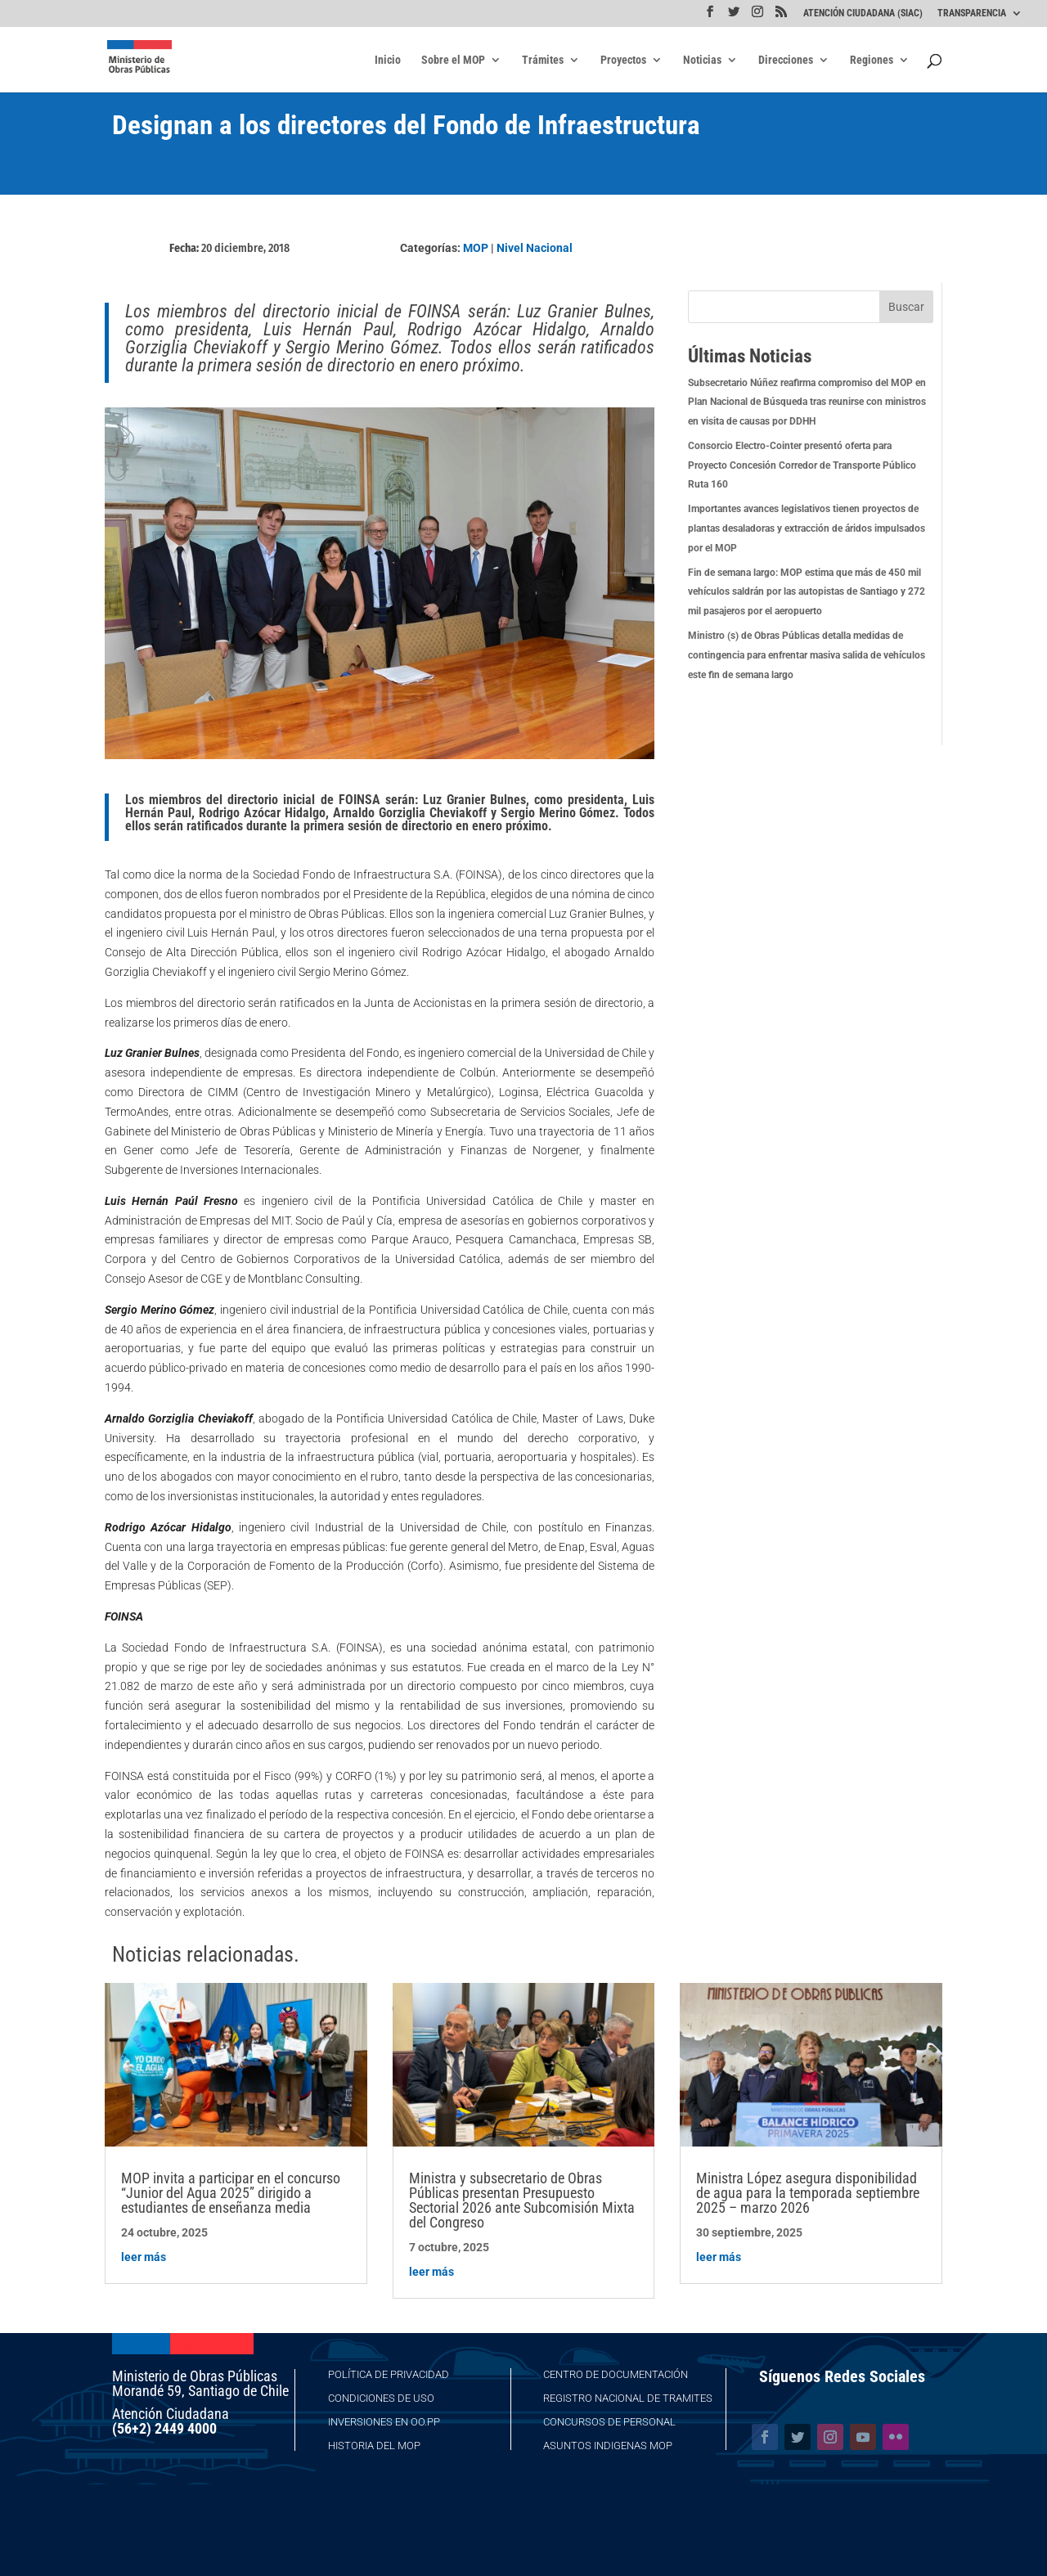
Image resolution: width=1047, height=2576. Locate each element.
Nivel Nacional (535, 247)
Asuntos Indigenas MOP (607, 2445)
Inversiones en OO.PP (384, 2422)
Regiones (871, 60)
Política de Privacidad (388, 2374)
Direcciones (785, 60)
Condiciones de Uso (381, 2398)
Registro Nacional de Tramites (627, 2398)
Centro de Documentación (615, 2374)
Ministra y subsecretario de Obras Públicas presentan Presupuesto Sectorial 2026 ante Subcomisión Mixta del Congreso (522, 2200)
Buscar (906, 306)
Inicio (388, 60)
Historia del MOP (374, 2445)
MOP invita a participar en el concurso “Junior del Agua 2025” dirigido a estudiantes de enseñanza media (230, 2192)
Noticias (702, 60)
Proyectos (623, 60)
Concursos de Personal (609, 2422)
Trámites (543, 60)
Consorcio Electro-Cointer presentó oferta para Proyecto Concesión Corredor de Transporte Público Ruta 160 (802, 465)
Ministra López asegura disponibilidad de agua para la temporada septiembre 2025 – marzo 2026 (807, 2192)
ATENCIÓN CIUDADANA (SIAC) (863, 13)
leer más (143, 2257)
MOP (475, 247)
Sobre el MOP (453, 60)
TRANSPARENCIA (971, 13)
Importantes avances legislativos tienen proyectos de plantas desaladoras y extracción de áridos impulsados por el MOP (806, 528)
